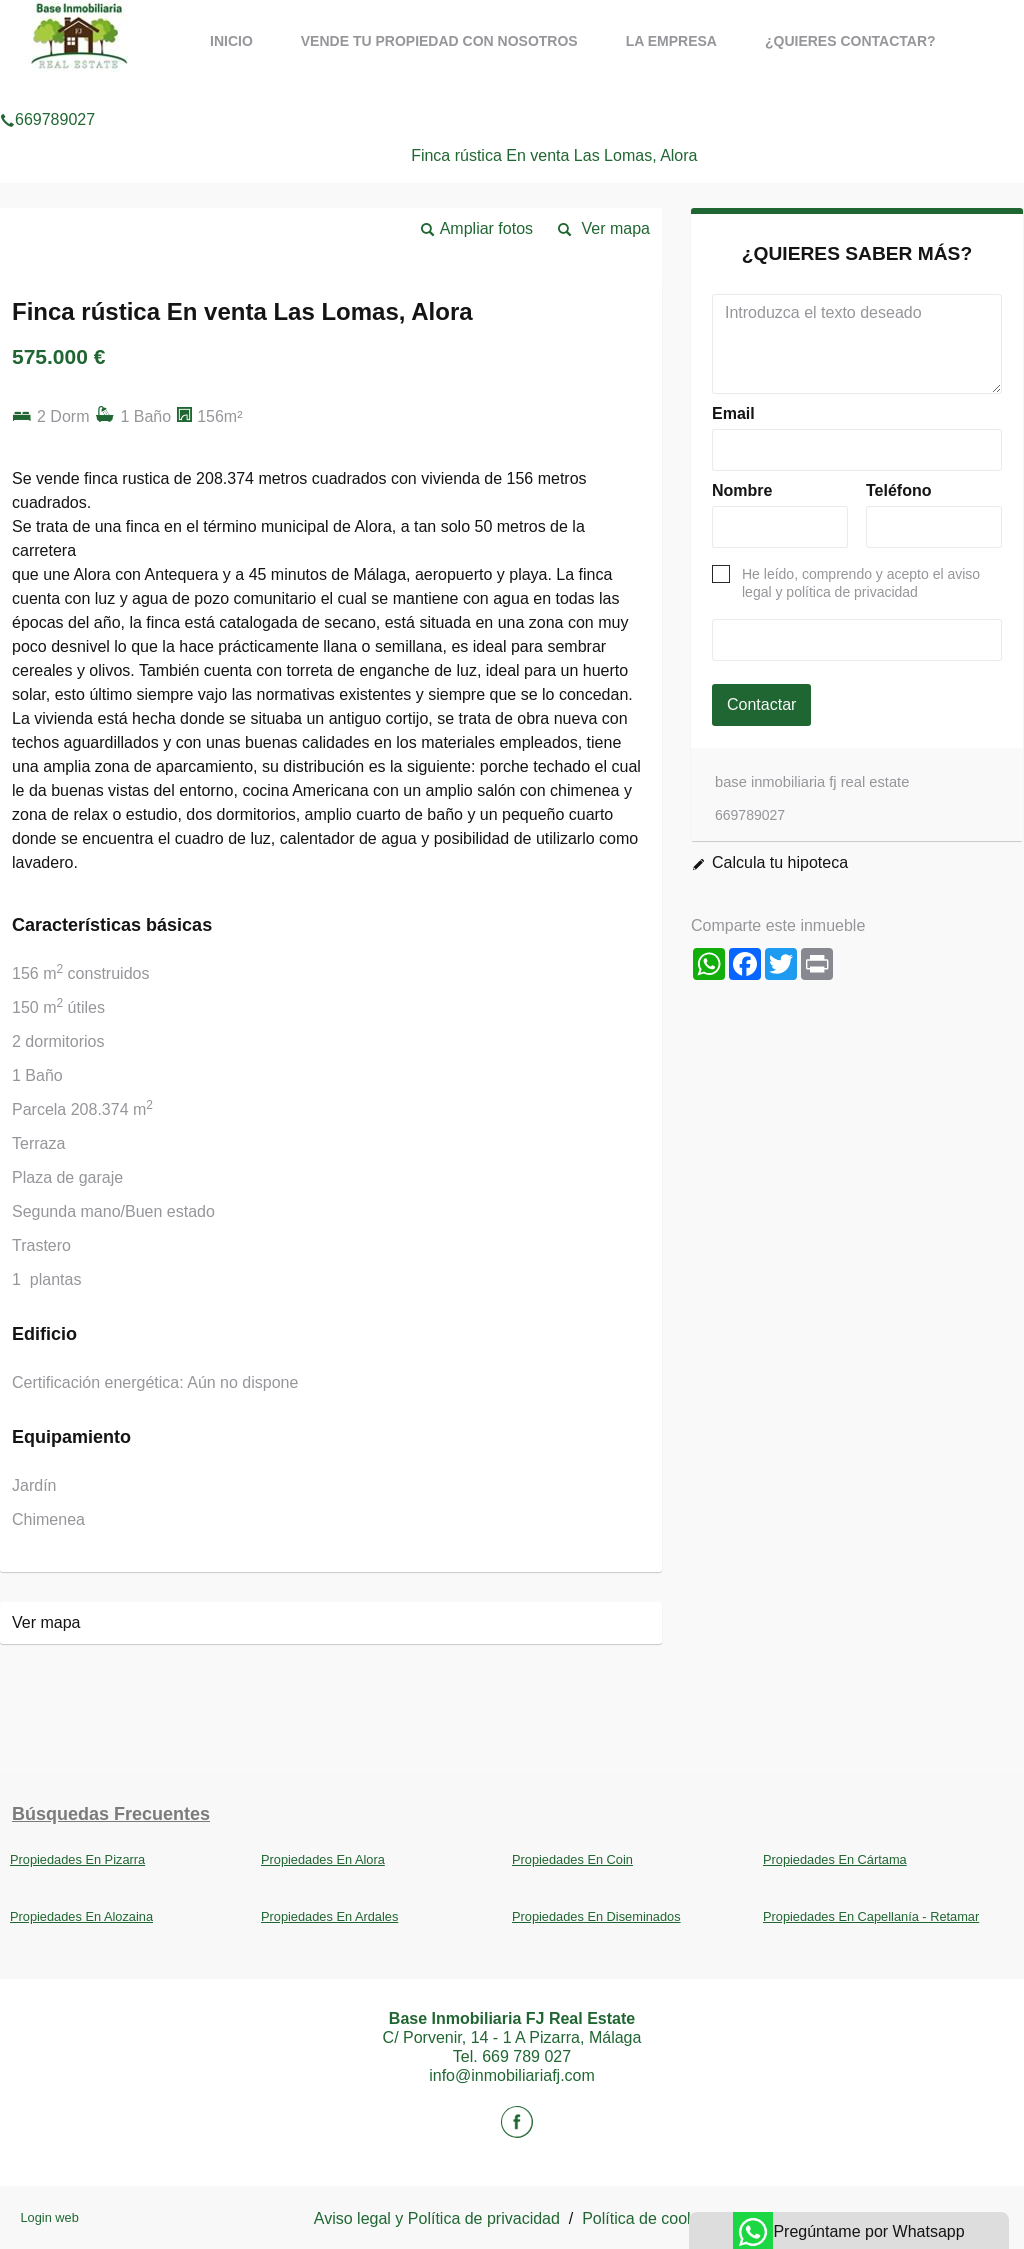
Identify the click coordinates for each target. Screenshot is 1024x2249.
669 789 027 (526, 2056)
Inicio (231, 41)
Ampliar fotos (486, 228)
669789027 (47, 94)
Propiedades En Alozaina (81, 1916)
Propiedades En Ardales (329, 1916)
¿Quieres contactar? (850, 41)
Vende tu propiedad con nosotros (439, 41)
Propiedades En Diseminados (596, 1916)
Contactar (761, 704)
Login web (49, 2217)
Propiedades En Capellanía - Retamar (871, 1916)
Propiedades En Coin (572, 1859)
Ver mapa (616, 228)
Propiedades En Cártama (835, 1859)
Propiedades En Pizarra (77, 1859)
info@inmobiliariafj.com (512, 2075)
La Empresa (671, 41)
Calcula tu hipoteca (780, 862)
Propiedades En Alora (323, 1859)
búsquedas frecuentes (111, 1814)
